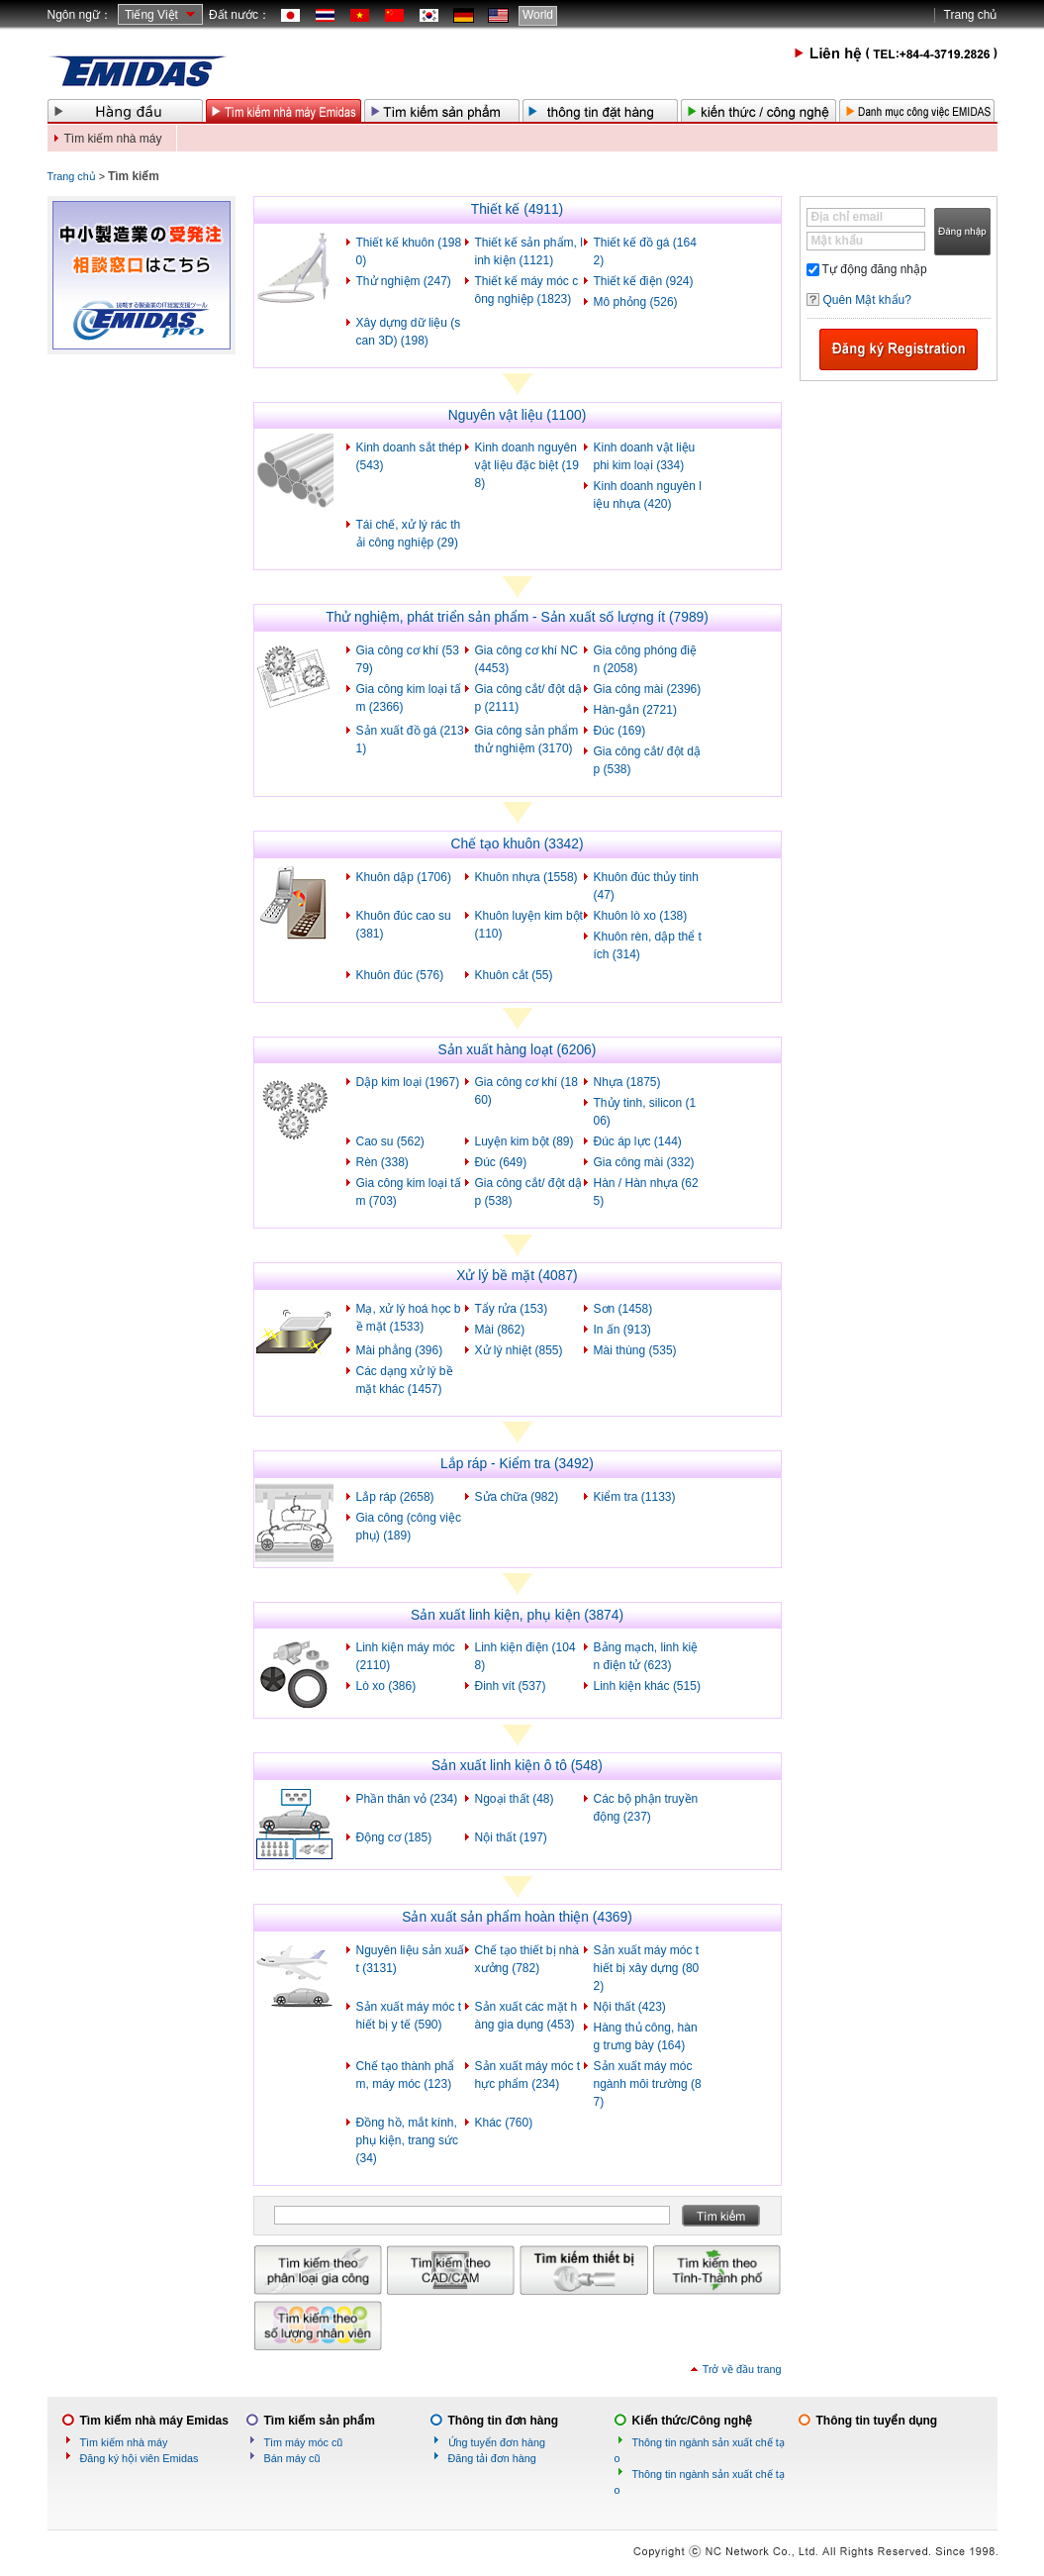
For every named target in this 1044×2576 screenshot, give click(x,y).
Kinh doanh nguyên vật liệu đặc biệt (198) (527, 465)
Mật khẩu (837, 241)
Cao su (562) (390, 1141)
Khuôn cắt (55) (514, 975)
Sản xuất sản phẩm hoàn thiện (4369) (517, 1917)
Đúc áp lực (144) (638, 1141)
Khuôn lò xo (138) (641, 916)
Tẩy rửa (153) (511, 1309)
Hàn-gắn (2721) (635, 710)
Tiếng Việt (151, 15)
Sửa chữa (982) (517, 1497)
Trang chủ (970, 15)
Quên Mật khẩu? (867, 300)
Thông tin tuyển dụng (877, 2420)
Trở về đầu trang (742, 2369)
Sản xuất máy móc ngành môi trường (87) (648, 2084)
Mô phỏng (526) (636, 302)
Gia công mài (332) (644, 1162)
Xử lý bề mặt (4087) (516, 1275)
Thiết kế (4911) (517, 209)
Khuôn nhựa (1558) (526, 877)
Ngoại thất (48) (514, 1799)
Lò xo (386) (386, 1686)
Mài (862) (500, 1330)
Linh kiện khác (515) (647, 1686)
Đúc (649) (501, 1162)
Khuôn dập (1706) (403, 877)
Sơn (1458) (623, 1309)
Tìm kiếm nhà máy (113, 139)
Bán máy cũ (292, 2458)
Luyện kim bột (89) (524, 1141)
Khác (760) (504, 2123)
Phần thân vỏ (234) (407, 1799)
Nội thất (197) (511, 1837)
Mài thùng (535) (635, 1350)
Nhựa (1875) (627, 1082)
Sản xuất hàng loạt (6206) (517, 1049)
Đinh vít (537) (510, 1686)
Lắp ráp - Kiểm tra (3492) (517, 1463)
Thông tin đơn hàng (503, 2420)
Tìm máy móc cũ (303, 2442)
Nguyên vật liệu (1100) (517, 415)
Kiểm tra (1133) (635, 1497)
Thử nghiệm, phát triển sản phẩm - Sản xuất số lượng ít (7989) (517, 617)
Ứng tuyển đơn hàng (496, 2442)
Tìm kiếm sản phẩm (319, 2420)
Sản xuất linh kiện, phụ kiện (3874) (517, 1615)
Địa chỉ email (847, 217)
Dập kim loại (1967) (408, 1082)
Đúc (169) (620, 731)
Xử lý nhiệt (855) (519, 1350)
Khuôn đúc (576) (400, 975)
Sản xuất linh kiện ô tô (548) (517, 1765)
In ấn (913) (622, 1330)
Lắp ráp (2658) (395, 1497)
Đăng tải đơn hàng (492, 2458)
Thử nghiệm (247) (403, 281)
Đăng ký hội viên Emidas (139, 2458)
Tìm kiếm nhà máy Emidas (154, 2420)
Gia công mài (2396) (648, 689)
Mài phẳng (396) (399, 1350)
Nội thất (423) (630, 2007)
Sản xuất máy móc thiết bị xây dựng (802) (647, 1968)
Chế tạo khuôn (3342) (516, 844)
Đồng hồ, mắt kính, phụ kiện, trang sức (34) (407, 2140)
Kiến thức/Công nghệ (692, 2420)
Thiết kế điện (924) (644, 281)
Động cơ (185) (394, 1837)
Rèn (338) (382, 1162)
